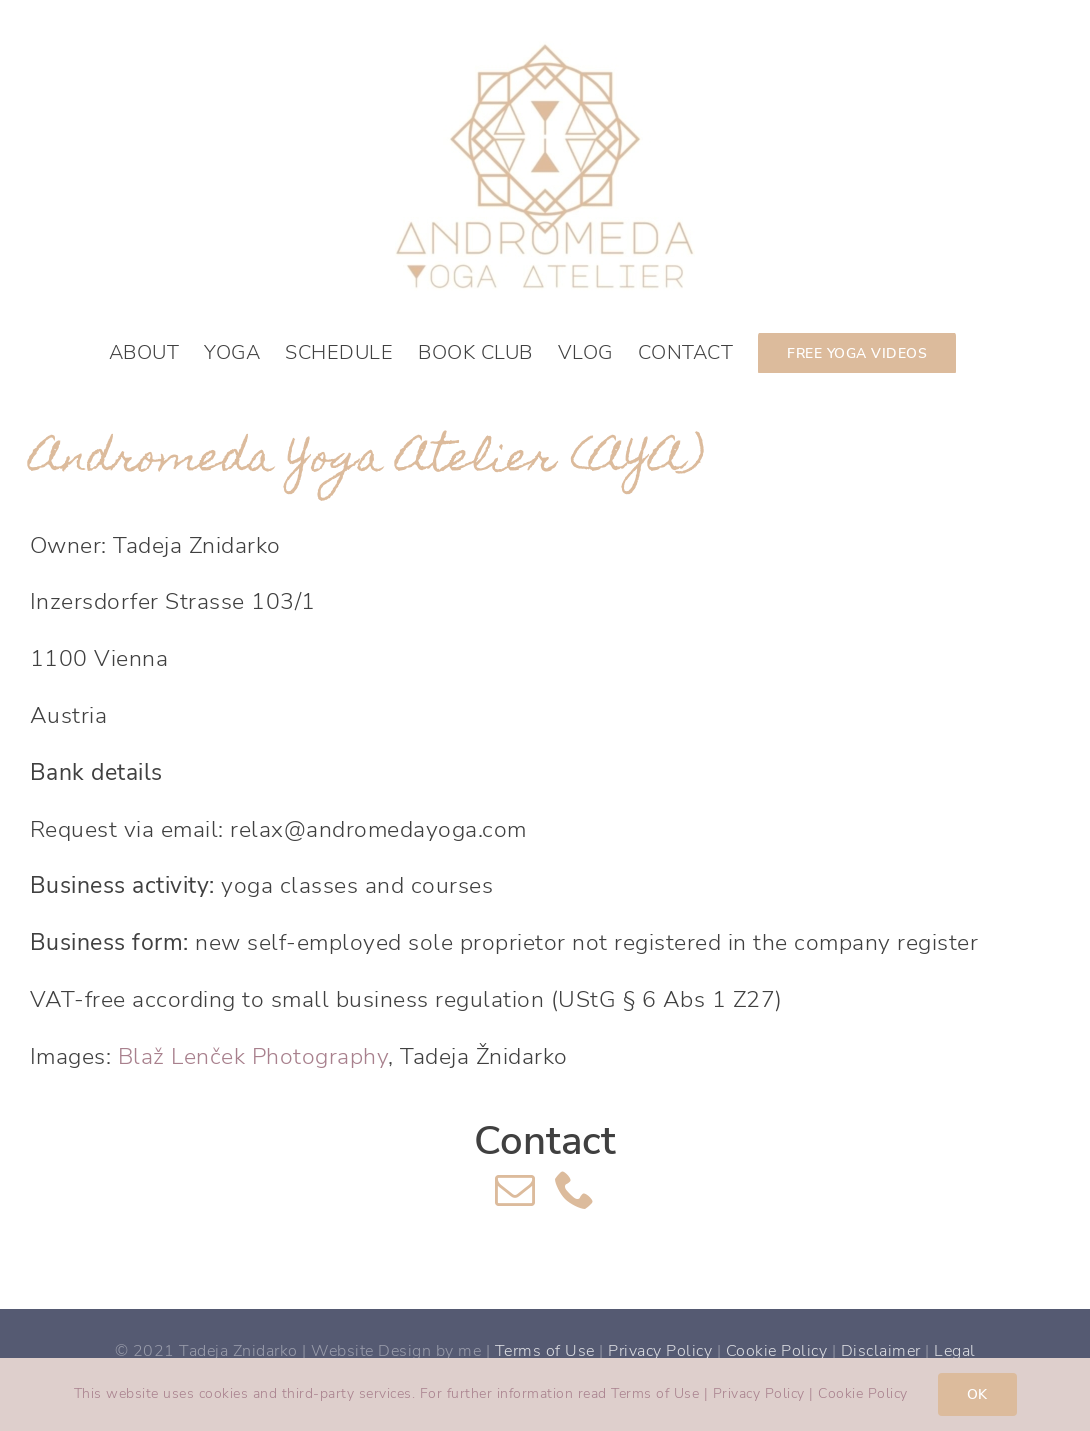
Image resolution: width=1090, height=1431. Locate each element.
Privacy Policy (660, 1351)
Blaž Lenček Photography (253, 1056)
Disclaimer (881, 1351)
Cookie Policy (777, 1351)
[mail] (515, 1189)
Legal (955, 1351)
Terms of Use (545, 1351)
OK (977, 1394)
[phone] (575, 1189)
